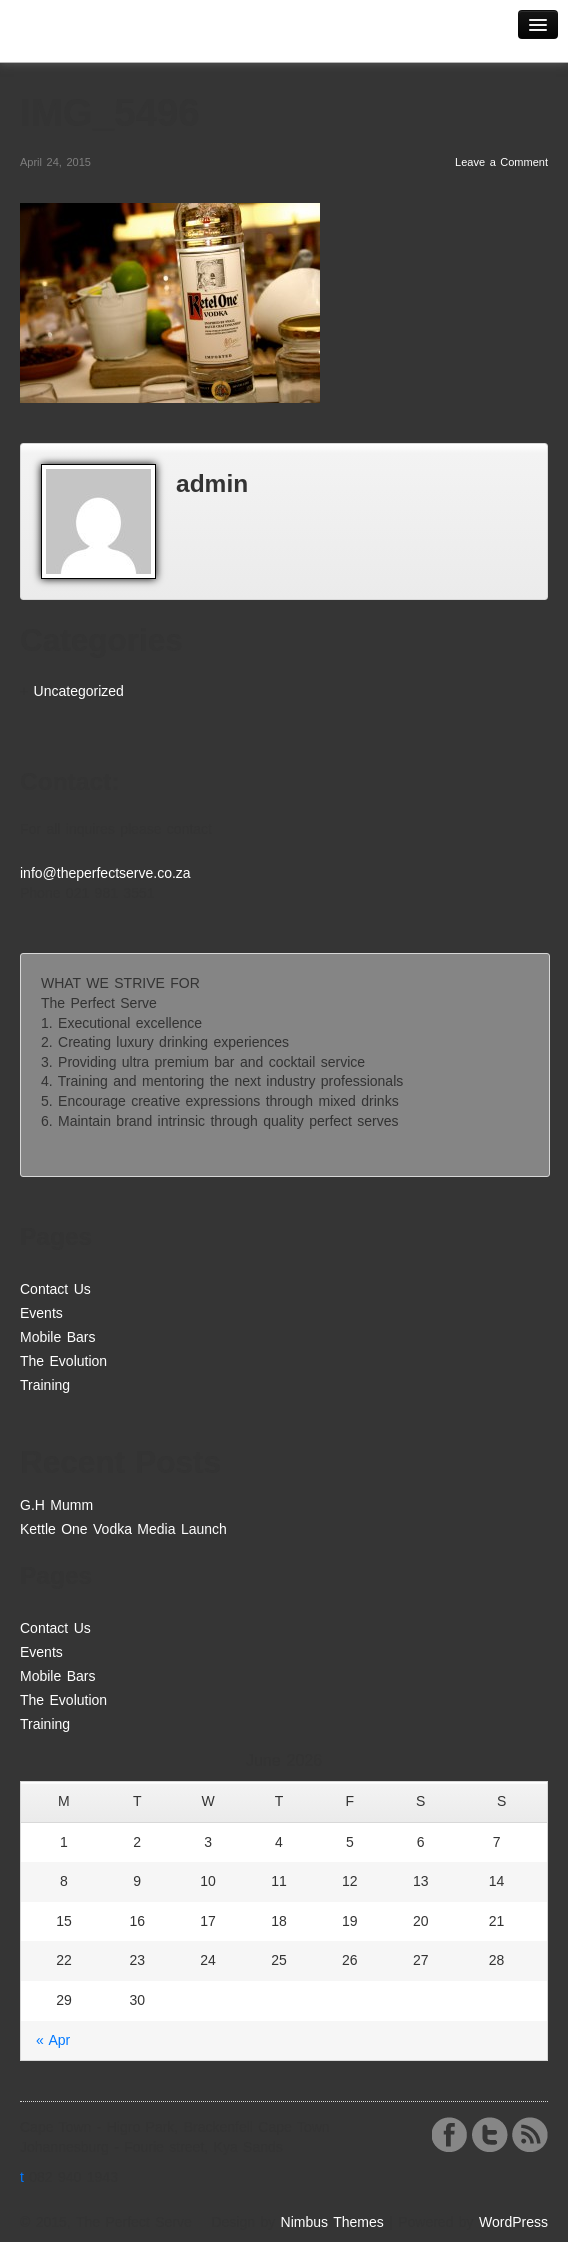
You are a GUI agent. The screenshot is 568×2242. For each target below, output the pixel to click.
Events (41, 1313)
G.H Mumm (56, 1505)
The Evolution (63, 1361)
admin (212, 483)
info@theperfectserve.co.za (105, 873)
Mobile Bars (57, 1337)
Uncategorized (79, 691)
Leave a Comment (501, 162)
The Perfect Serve (90, 36)
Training (45, 1385)
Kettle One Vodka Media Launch (123, 1529)
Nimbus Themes (332, 2222)
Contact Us (55, 1289)
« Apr (53, 2040)
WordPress (513, 2222)
